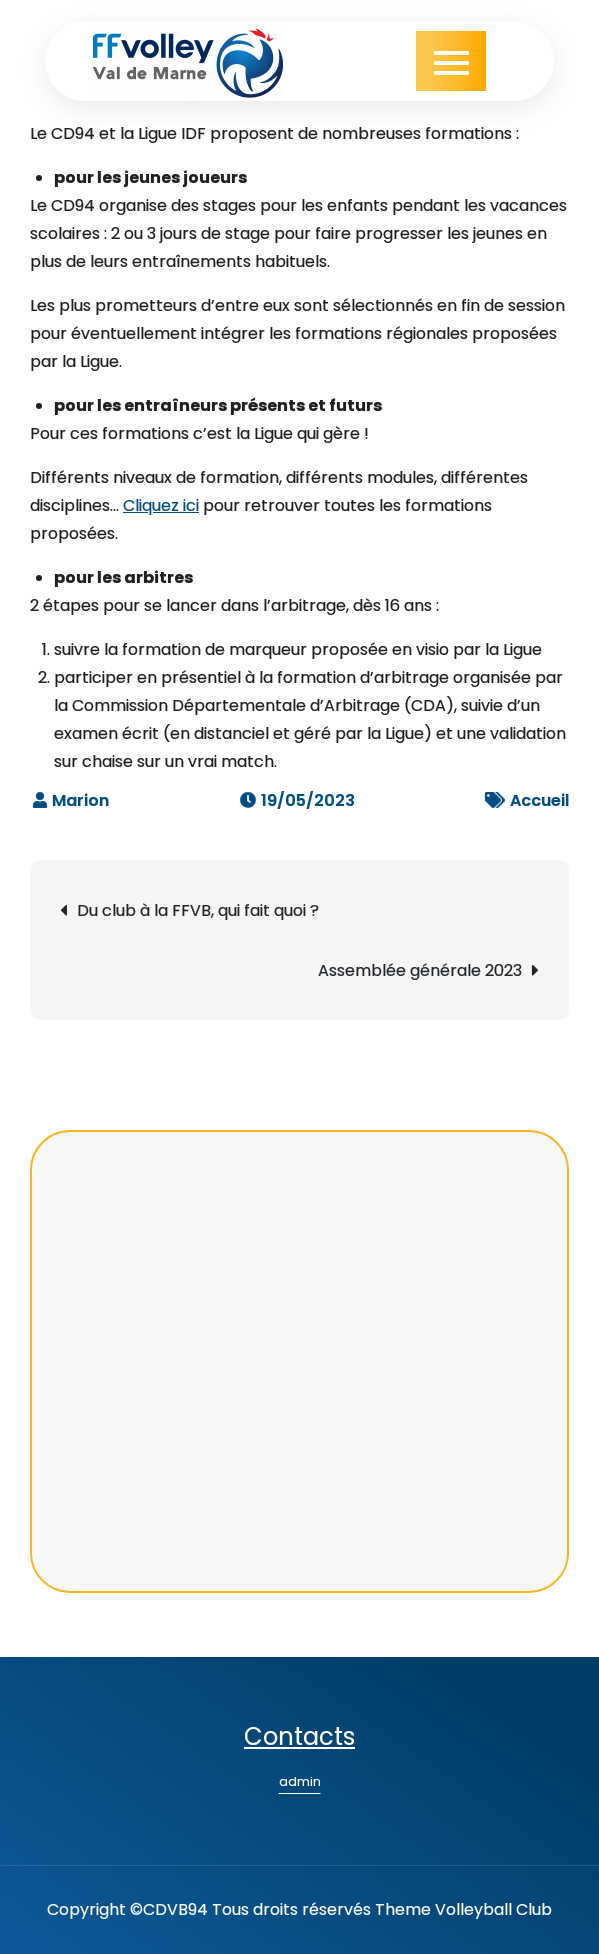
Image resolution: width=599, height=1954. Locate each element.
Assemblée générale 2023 (420, 970)
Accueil (539, 800)
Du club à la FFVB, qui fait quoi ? (198, 910)
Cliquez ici (161, 505)
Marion (80, 800)
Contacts (299, 1736)
